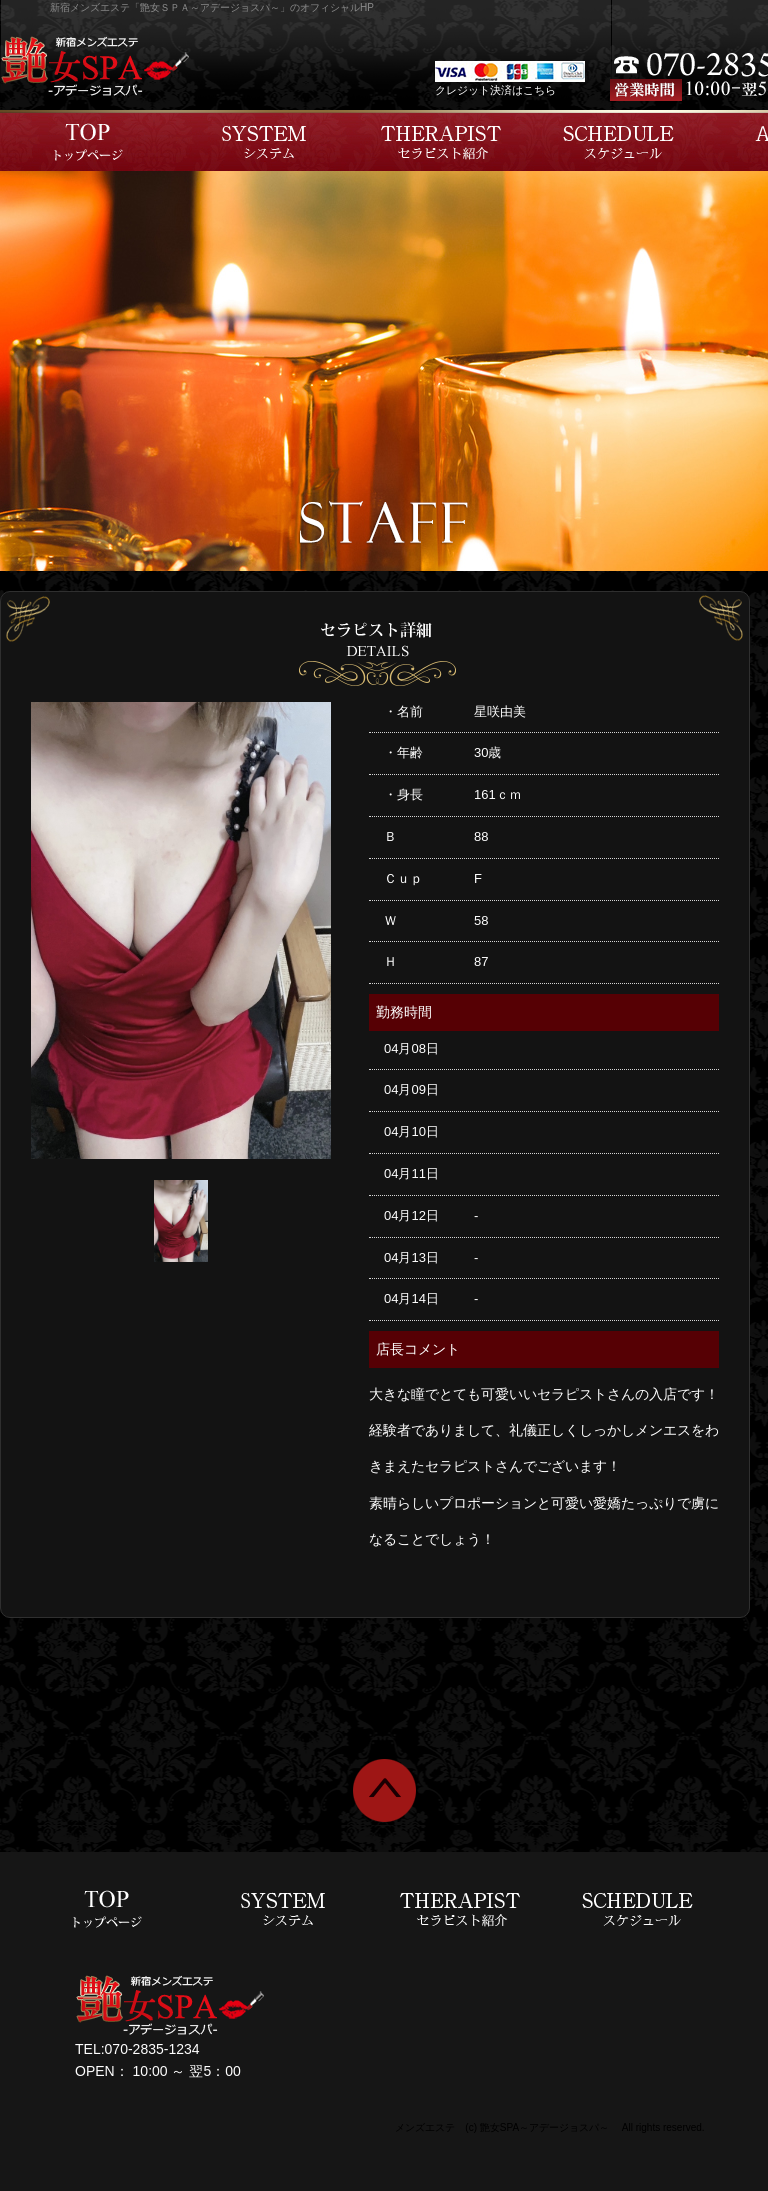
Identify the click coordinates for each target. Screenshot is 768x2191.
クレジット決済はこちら (495, 90)
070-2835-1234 (152, 2049)
